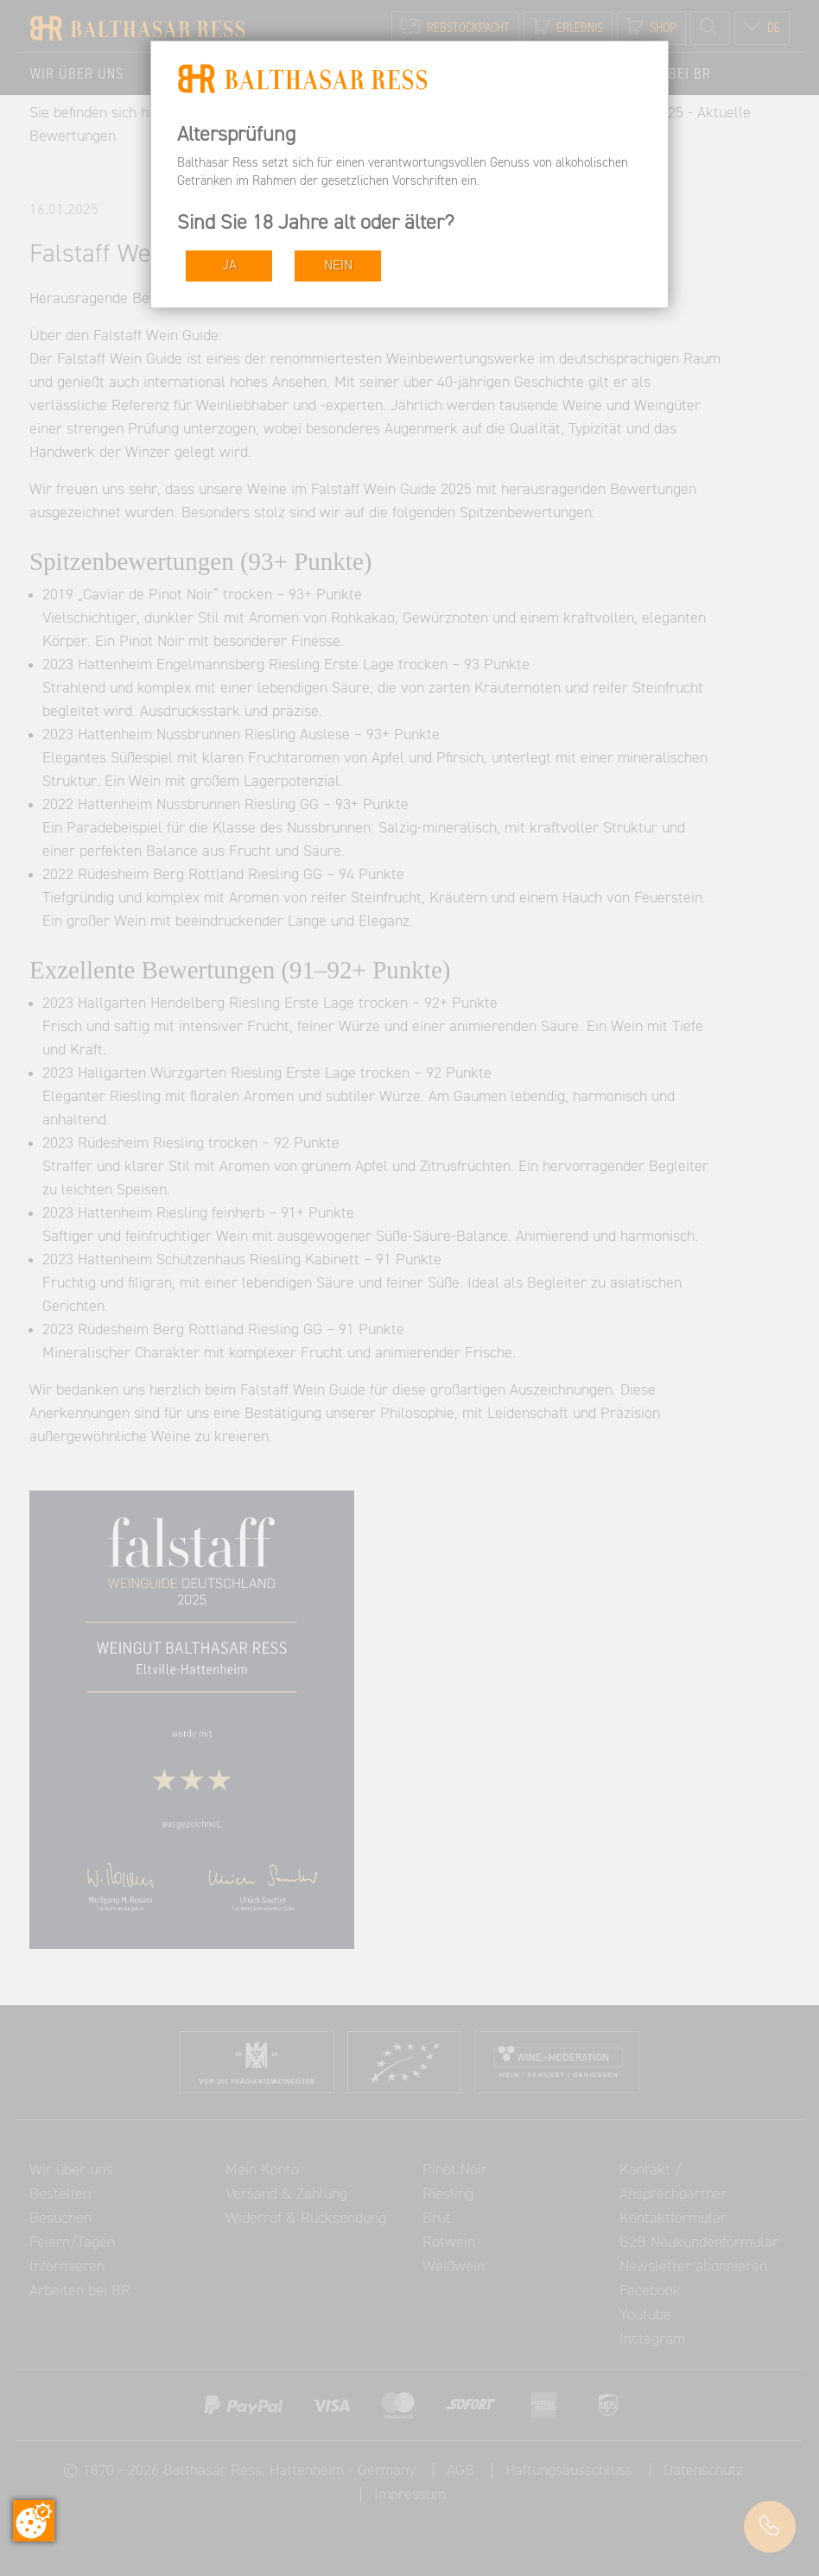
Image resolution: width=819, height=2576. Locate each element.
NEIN (338, 265)
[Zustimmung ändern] (33, 2520)
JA (229, 265)
